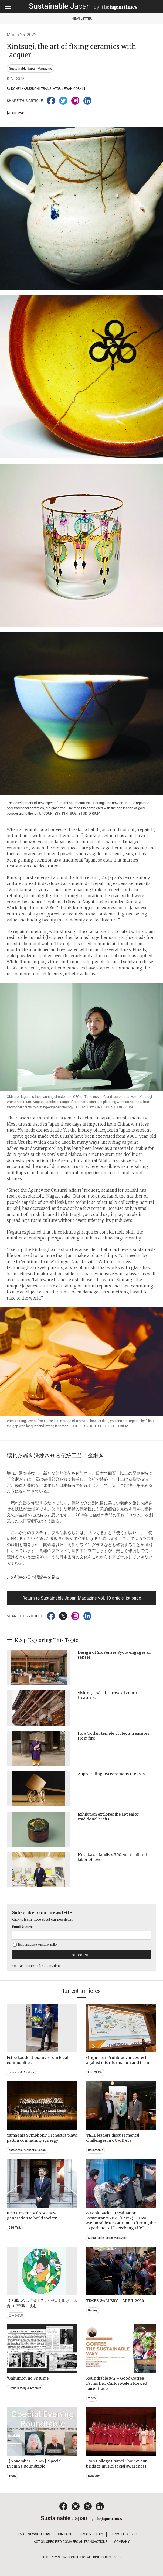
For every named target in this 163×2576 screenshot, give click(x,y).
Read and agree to (35, 1944)
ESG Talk (15, 2227)
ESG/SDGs (95, 2072)
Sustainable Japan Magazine (30, 68)
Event (12, 2476)
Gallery (92, 2310)
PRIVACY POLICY (90, 2534)
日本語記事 (16, 2315)
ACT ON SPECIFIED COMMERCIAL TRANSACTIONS (70, 2542)
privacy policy (49, 1944)
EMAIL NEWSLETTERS (34, 2534)
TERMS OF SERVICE (124, 2534)
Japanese (15, 112)
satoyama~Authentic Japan (27, 2150)
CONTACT (64, 2534)
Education (94, 2476)
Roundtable (95, 2150)
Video (92, 2398)
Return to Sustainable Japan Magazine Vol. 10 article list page (81, 1598)
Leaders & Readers (21, 2072)
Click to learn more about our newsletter (42, 1919)
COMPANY (122, 2542)
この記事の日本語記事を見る (33, 1577)
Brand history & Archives (25, 2388)
